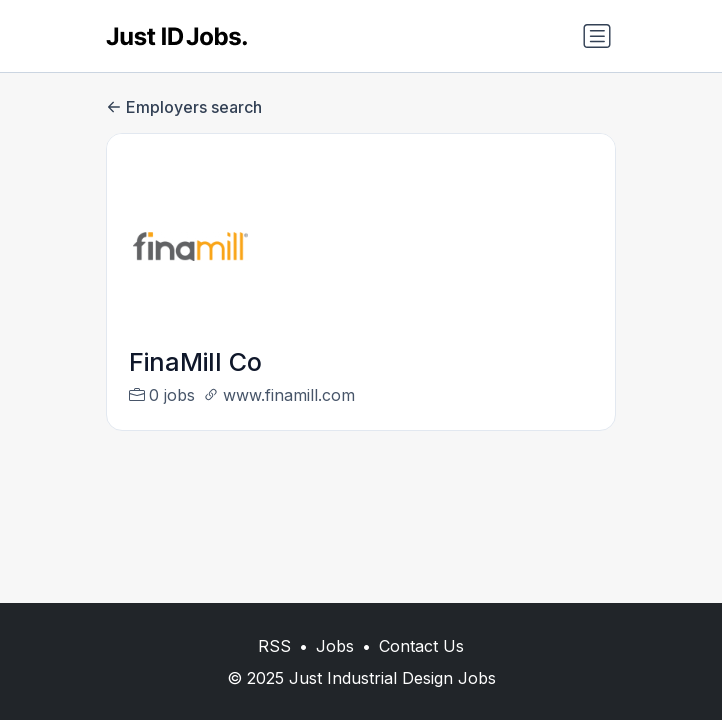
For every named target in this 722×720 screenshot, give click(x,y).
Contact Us (421, 646)
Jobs (335, 646)
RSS (274, 646)
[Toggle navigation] (597, 36)
